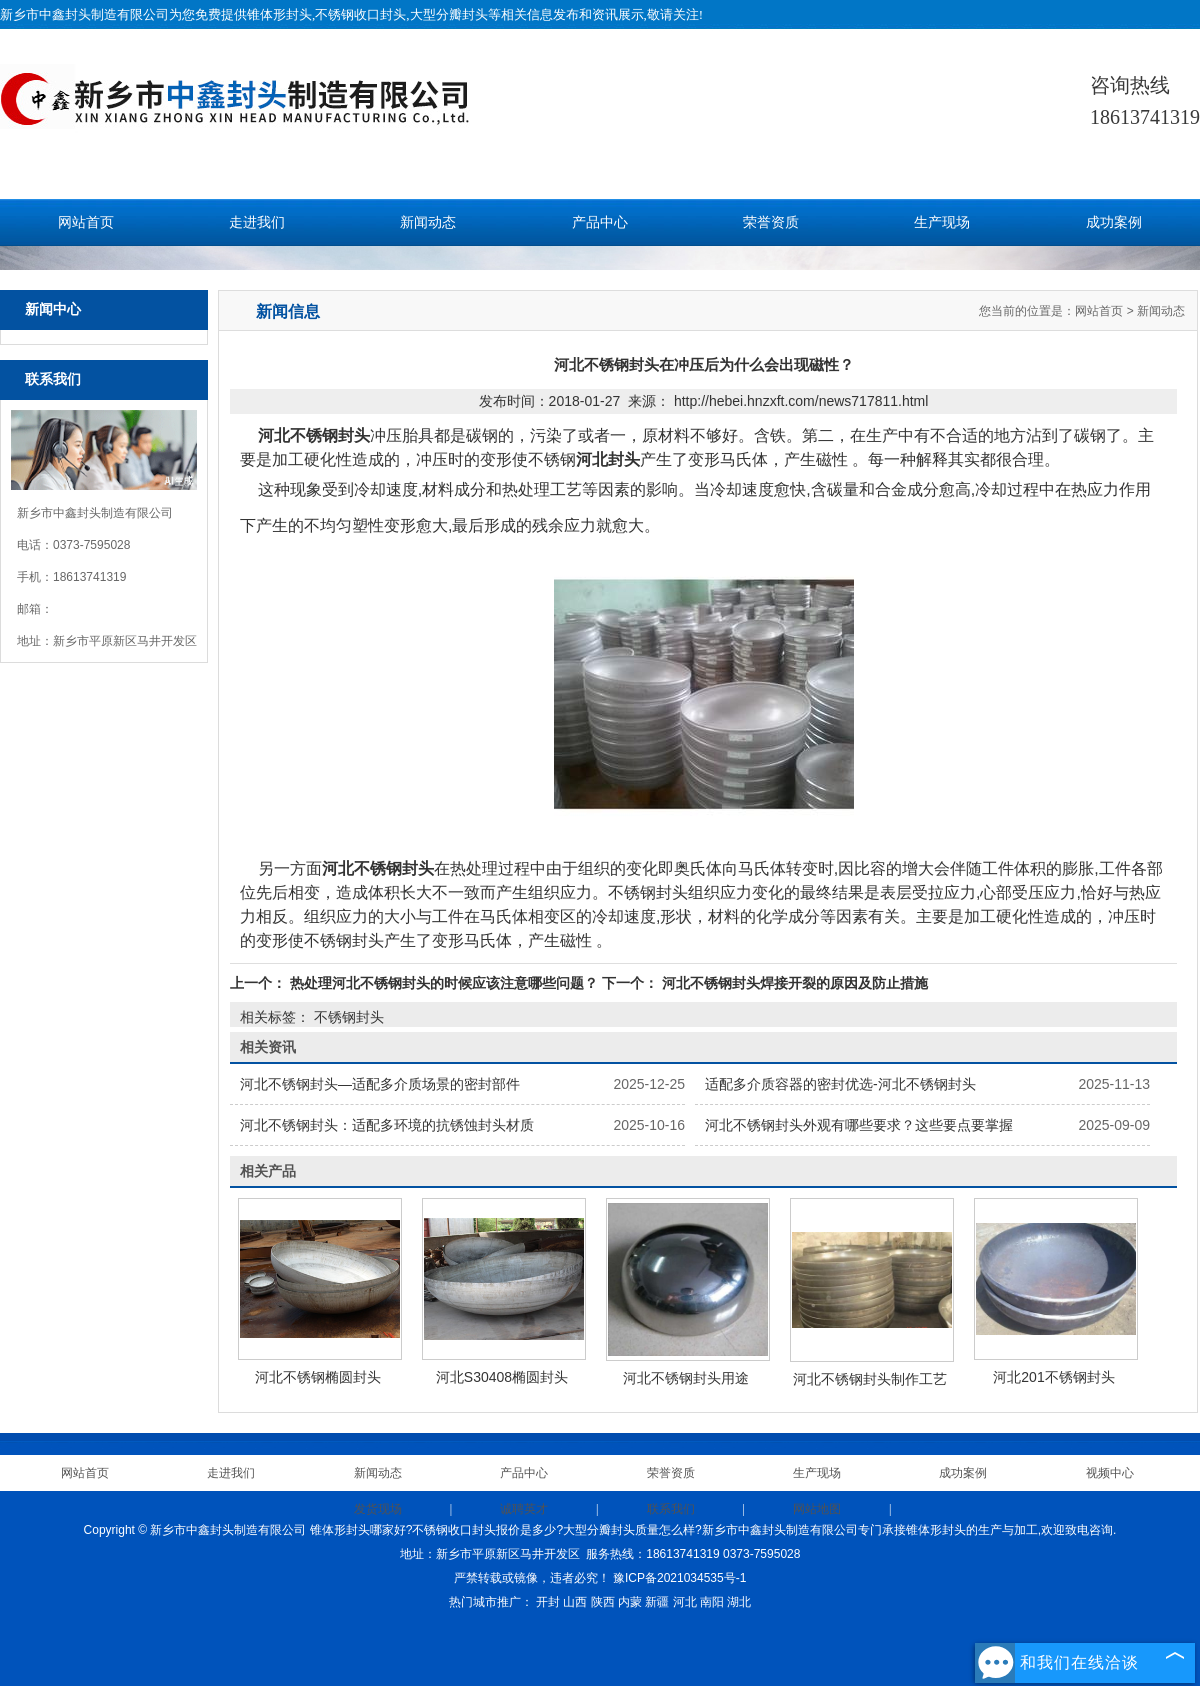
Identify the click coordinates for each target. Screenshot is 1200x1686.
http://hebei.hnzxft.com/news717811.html (801, 401)
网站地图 (817, 1509)
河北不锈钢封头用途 (686, 1378)
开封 (548, 1602)
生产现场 (942, 222)
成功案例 (1114, 222)
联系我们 (671, 1509)
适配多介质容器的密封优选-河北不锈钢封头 (840, 1084)
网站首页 (86, 222)
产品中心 (600, 222)
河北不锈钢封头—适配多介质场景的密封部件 (380, 1084)
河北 (685, 1602)
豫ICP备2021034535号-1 (679, 1578)
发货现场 (378, 1509)
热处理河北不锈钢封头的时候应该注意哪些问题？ (444, 983)
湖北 (739, 1602)
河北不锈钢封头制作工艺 (870, 1379)
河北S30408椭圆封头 (502, 1377)
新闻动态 (428, 222)
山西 (575, 1602)
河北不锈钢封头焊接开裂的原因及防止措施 (793, 983)
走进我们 (257, 222)
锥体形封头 (279, 14)
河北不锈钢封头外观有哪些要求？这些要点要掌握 (859, 1125)
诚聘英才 (524, 1509)
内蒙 (630, 1602)
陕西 (603, 1602)
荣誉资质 (771, 222)
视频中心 (1110, 1473)
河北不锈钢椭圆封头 (318, 1377)
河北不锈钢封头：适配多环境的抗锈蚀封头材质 (387, 1125)
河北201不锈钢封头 (1053, 1377)
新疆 (657, 1602)
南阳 (712, 1602)
